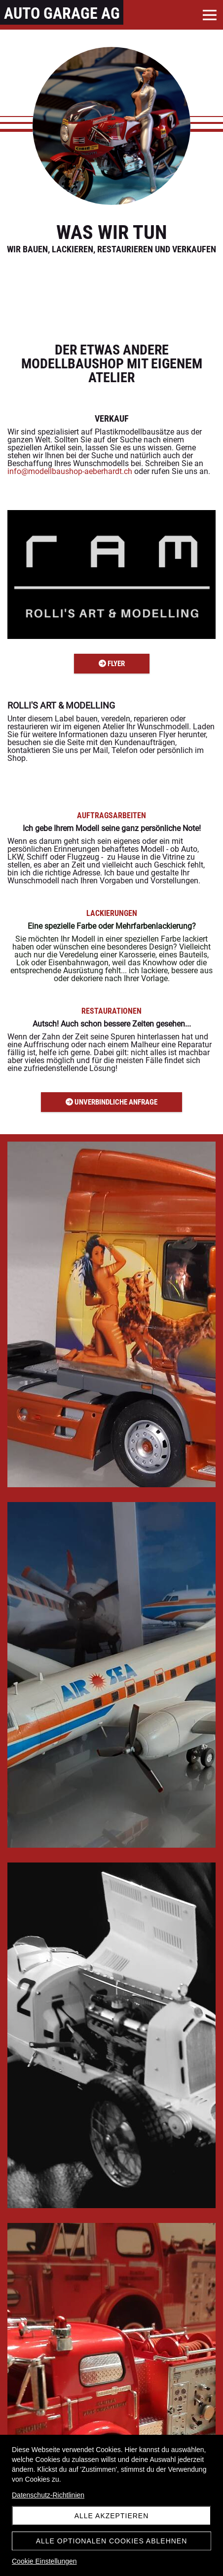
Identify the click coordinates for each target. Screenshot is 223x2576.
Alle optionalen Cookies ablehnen (111, 2541)
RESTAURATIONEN (111, 1011)
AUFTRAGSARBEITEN (111, 815)
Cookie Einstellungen (44, 2561)
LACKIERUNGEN (111, 913)
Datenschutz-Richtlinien (48, 2495)
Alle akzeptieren (111, 2516)
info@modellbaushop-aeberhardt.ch (69, 471)
